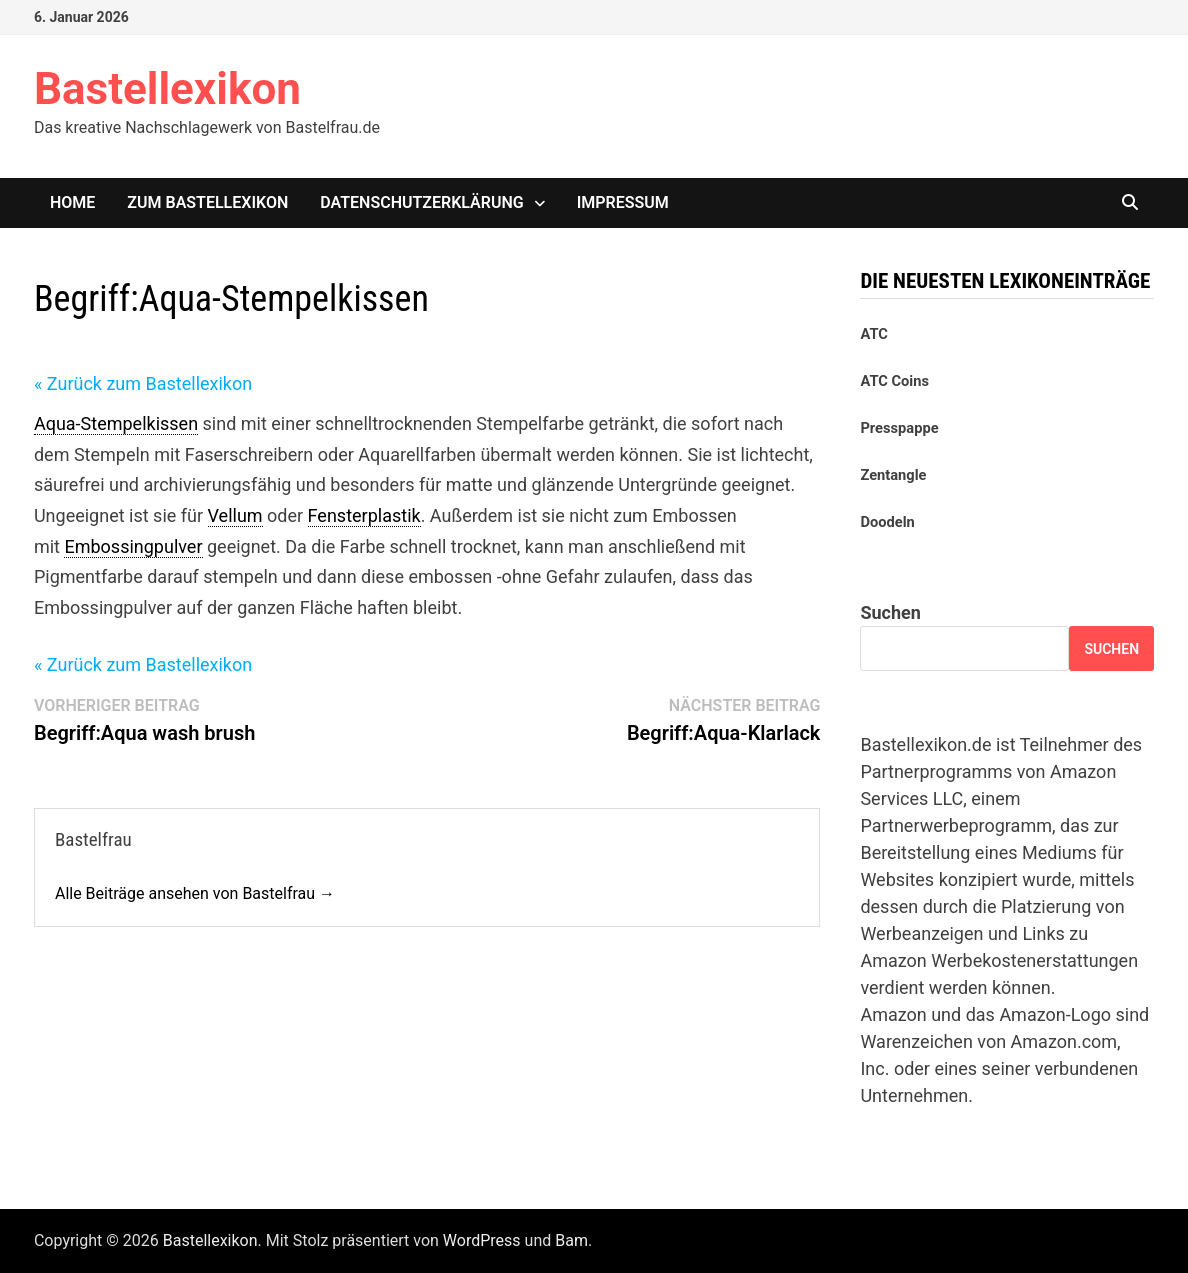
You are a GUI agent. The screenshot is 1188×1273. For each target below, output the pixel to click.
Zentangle (893, 475)
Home (72, 202)
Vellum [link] (235, 515)
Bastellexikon (167, 89)
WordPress (482, 1240)
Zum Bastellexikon (207, 202)
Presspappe (899, 428)
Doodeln (887, 522)
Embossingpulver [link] (133, 546)
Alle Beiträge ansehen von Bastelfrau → (195, 893)
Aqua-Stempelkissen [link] (116, 423)
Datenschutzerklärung (421, 202)
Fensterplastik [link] (364, 515)
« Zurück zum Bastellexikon (143, 383)
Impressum (623, 202)
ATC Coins (894, 381)
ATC (873, 334)
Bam (571, 1240)
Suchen (890, 612)
